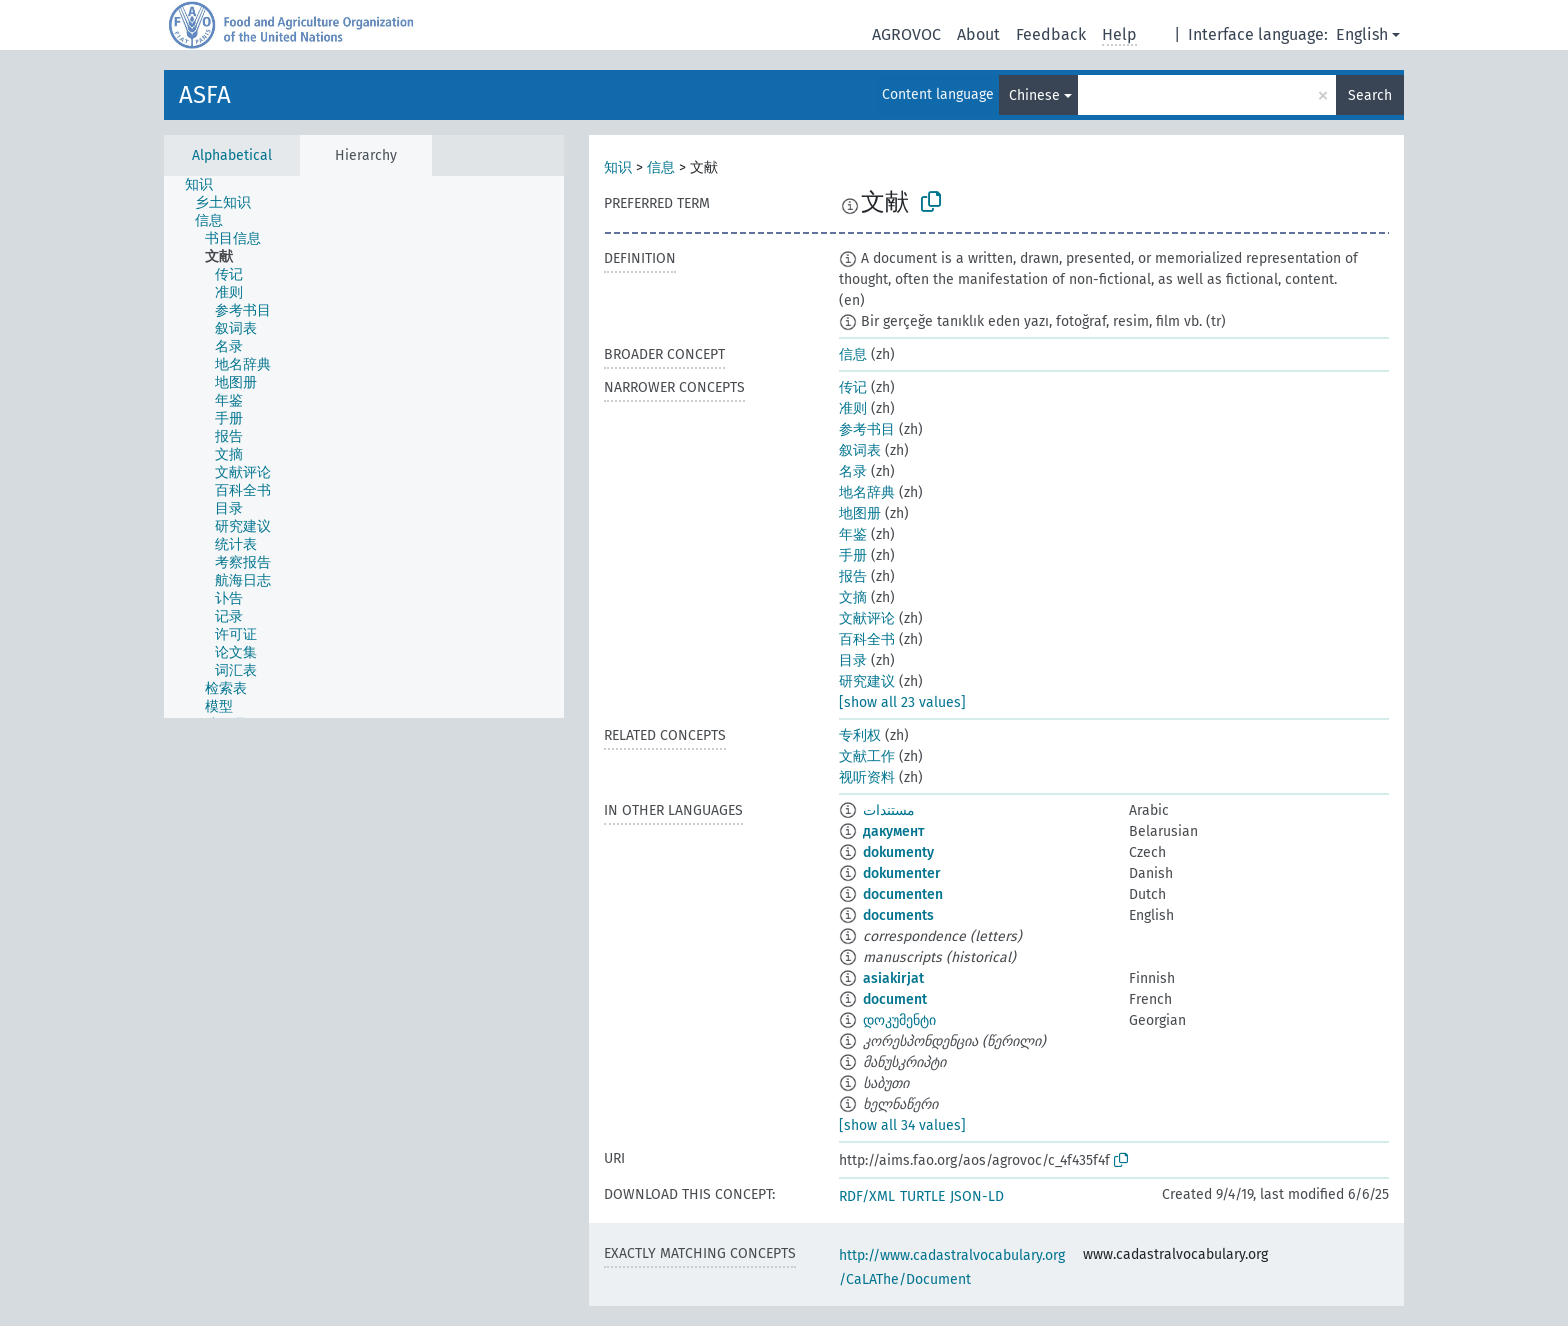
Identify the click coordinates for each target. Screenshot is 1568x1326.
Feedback (1051, 34)
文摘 (853, 597)
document (895, 999)
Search (1370, 95)
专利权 (860, 735)
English (1362, 34)
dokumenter (902, 873)
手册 (853, 555)
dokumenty (898, 852)
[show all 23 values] (902, 702)
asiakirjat (893, 978)
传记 (853, 387)
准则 (853, 408)
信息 (661, 167)
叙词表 (860, 450)
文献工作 (867, 756)
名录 (853, 471)
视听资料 (867, 777)
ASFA (205, 95)
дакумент (893, 831)
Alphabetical (232, 155)
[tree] (364, 447)
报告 (853, 576)
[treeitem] (207, 185)
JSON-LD (977, 1196)
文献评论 (867, 618)
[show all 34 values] (902, 1125)
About (978, 34)
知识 (618, 167)
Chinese (1034, 95)
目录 (853, 660)
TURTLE (922, 1196)
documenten (903, 894)
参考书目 (867, 429)
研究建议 (867, 681)
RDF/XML (867, 1196)
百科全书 (867, 639)
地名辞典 (867, 492)
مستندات (889, 810)
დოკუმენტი (899, 1020)
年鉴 (853, 534)
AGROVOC (906, 34)
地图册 (860, 513)
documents (898, 915)
